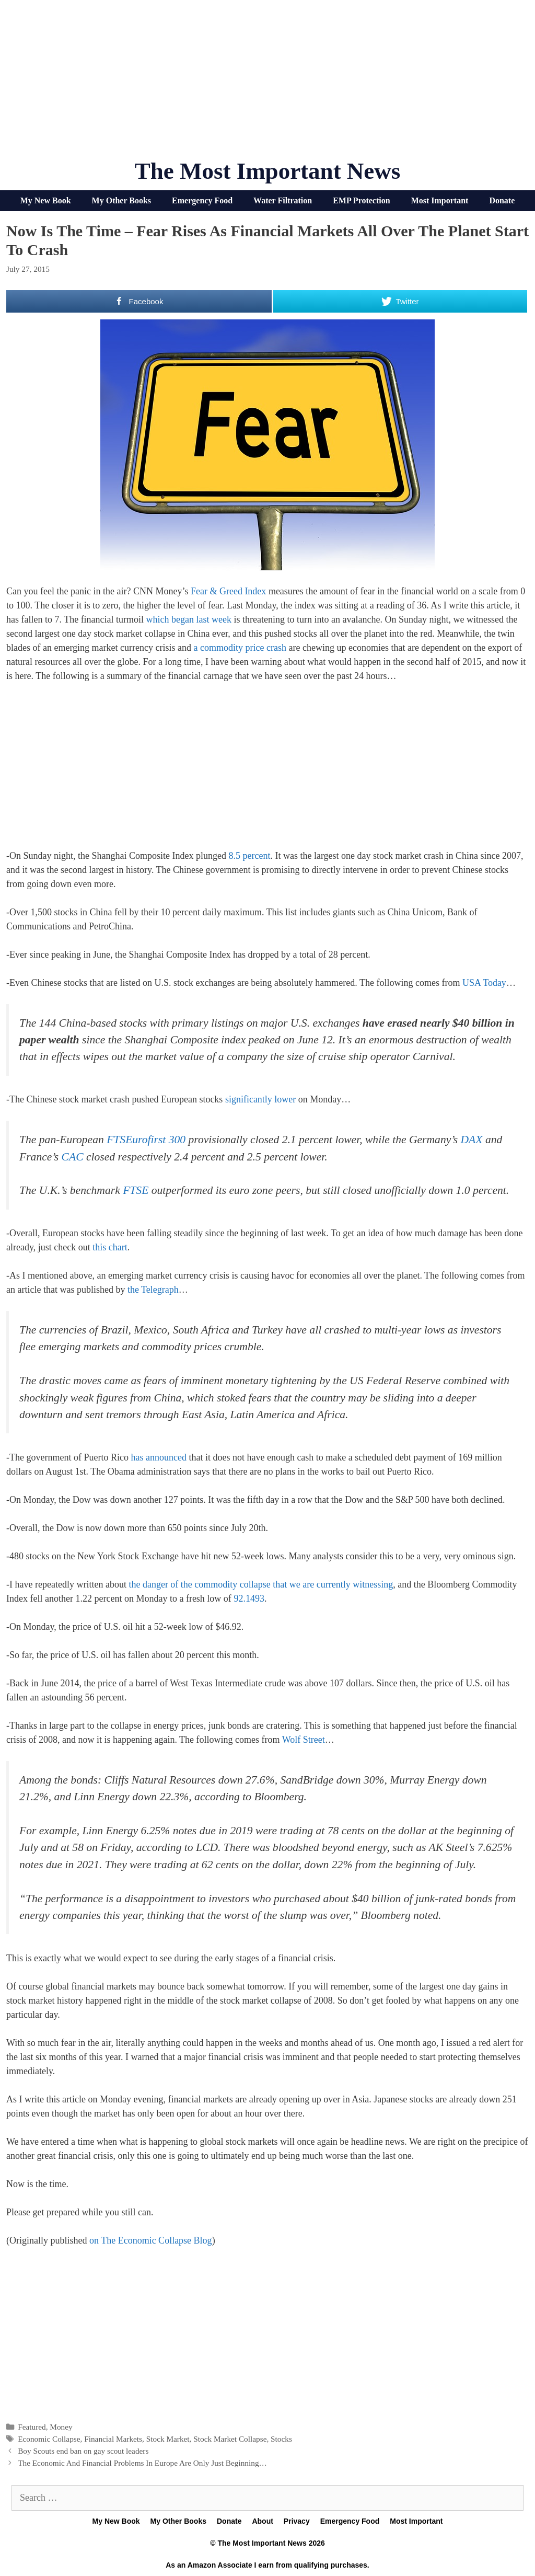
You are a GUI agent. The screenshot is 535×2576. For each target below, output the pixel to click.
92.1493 (249, 1598)
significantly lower (260, 1099)
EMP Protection (361, 200)
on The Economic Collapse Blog (150, 2240)
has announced (158, 1457)
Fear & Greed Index (228, 591)
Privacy (297, 2521)
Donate (502, 200)
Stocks (281, 2438)
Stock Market (168, 2438)
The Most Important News (268, 171)
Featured (32, 2426)
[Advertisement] (267, 83)
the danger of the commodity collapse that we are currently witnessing (261, 1584)
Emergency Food (202, 200)
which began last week (188, 619)
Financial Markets (113, 2438)
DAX (472, 1139)
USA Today (484, 983)
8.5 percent (249, 855)
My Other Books (121, 200)
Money (61, 2426)
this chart (109, 1247)
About (262, 2521)
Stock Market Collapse (229, 2438)
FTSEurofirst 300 (146, 1139)
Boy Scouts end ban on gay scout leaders (83, 2450)
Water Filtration (282, 200)
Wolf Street (303, 1739)
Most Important (440, 200)
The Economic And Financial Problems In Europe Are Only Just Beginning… (142, 2462)
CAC (73, 1157)
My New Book (45, 200)
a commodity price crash (240, 647)
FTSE (135, 1190)
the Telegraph (153, 1289)
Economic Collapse (49, 2438)
